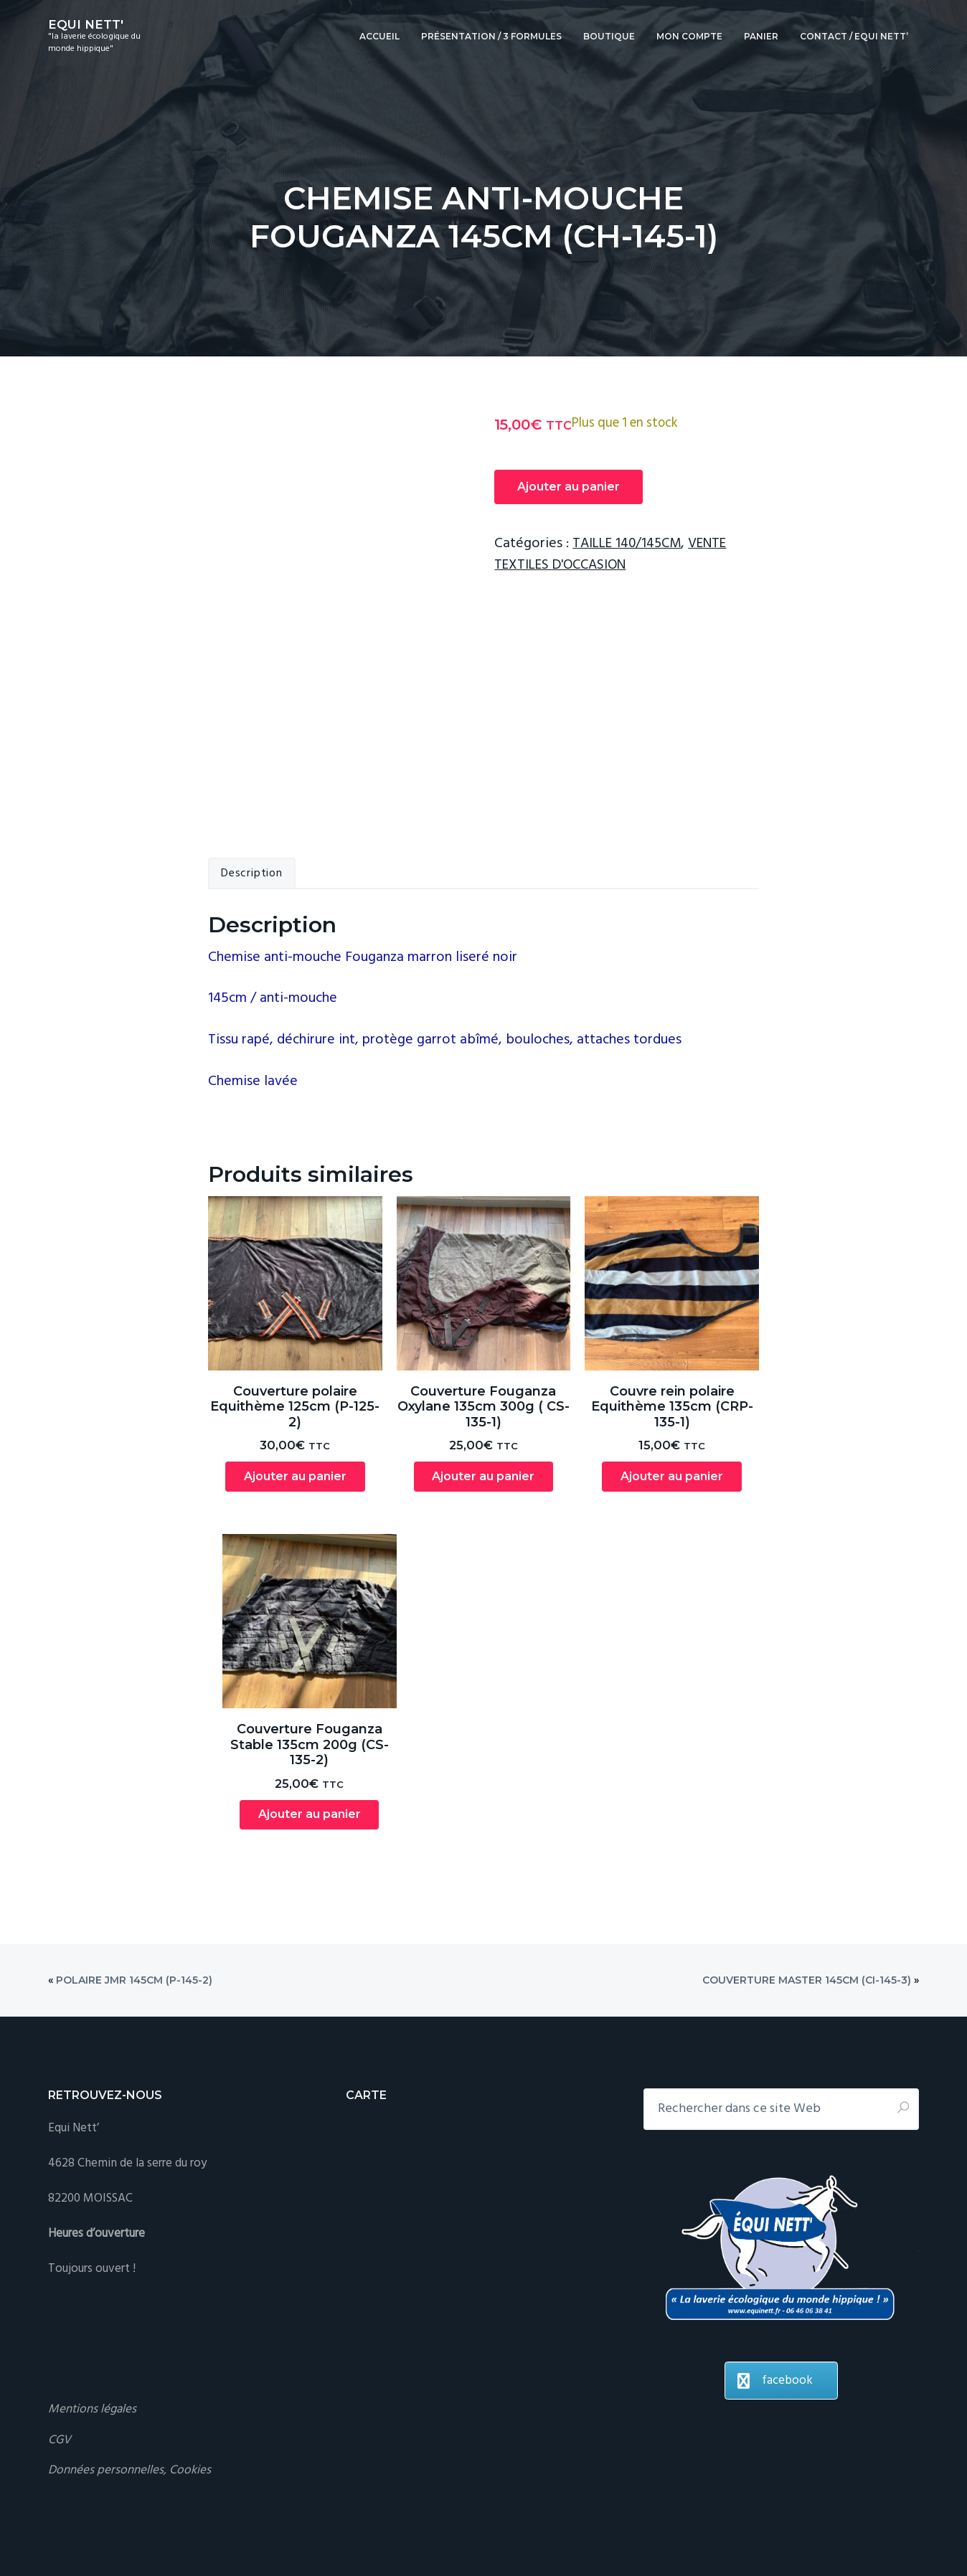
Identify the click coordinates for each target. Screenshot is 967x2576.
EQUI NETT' (85, 24)
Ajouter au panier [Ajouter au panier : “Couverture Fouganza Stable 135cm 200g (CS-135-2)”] (309, 1750)
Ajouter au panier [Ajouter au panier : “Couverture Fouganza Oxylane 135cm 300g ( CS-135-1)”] (483, 1411)
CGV (59, 2375)
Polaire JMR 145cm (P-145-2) (134, 1915)
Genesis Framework (270, 2524)
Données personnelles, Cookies (129, 2405)
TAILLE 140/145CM (629, 543)
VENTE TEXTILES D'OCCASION (615, 554)
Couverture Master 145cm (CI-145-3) (806, 1915)
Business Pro (175, 2524)
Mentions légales (92, 2344)
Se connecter (418, 2524)
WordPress (351, 2524)
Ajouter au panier (568, 486)
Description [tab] (252, 807)
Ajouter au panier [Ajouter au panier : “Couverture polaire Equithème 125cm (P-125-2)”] (295, 1411)
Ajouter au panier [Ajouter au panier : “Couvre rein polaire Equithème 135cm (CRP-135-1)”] (672, 1411)
